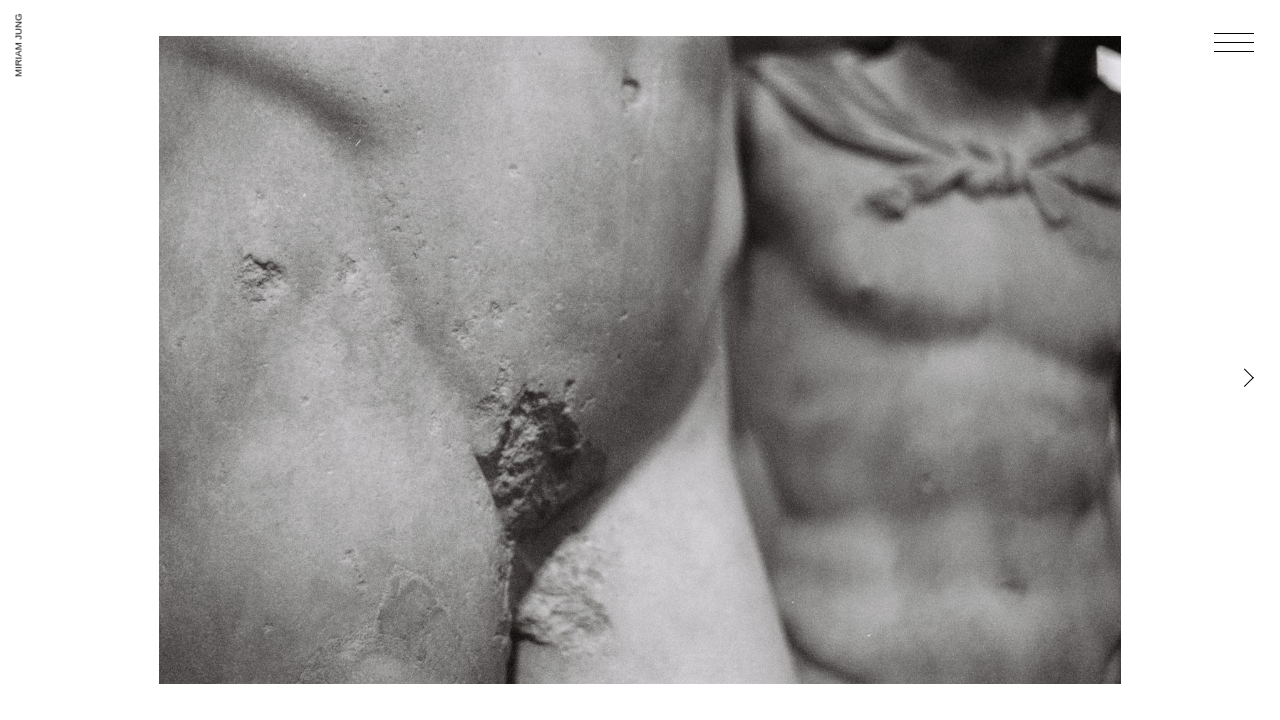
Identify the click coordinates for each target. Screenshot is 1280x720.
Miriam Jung (18, 45)
